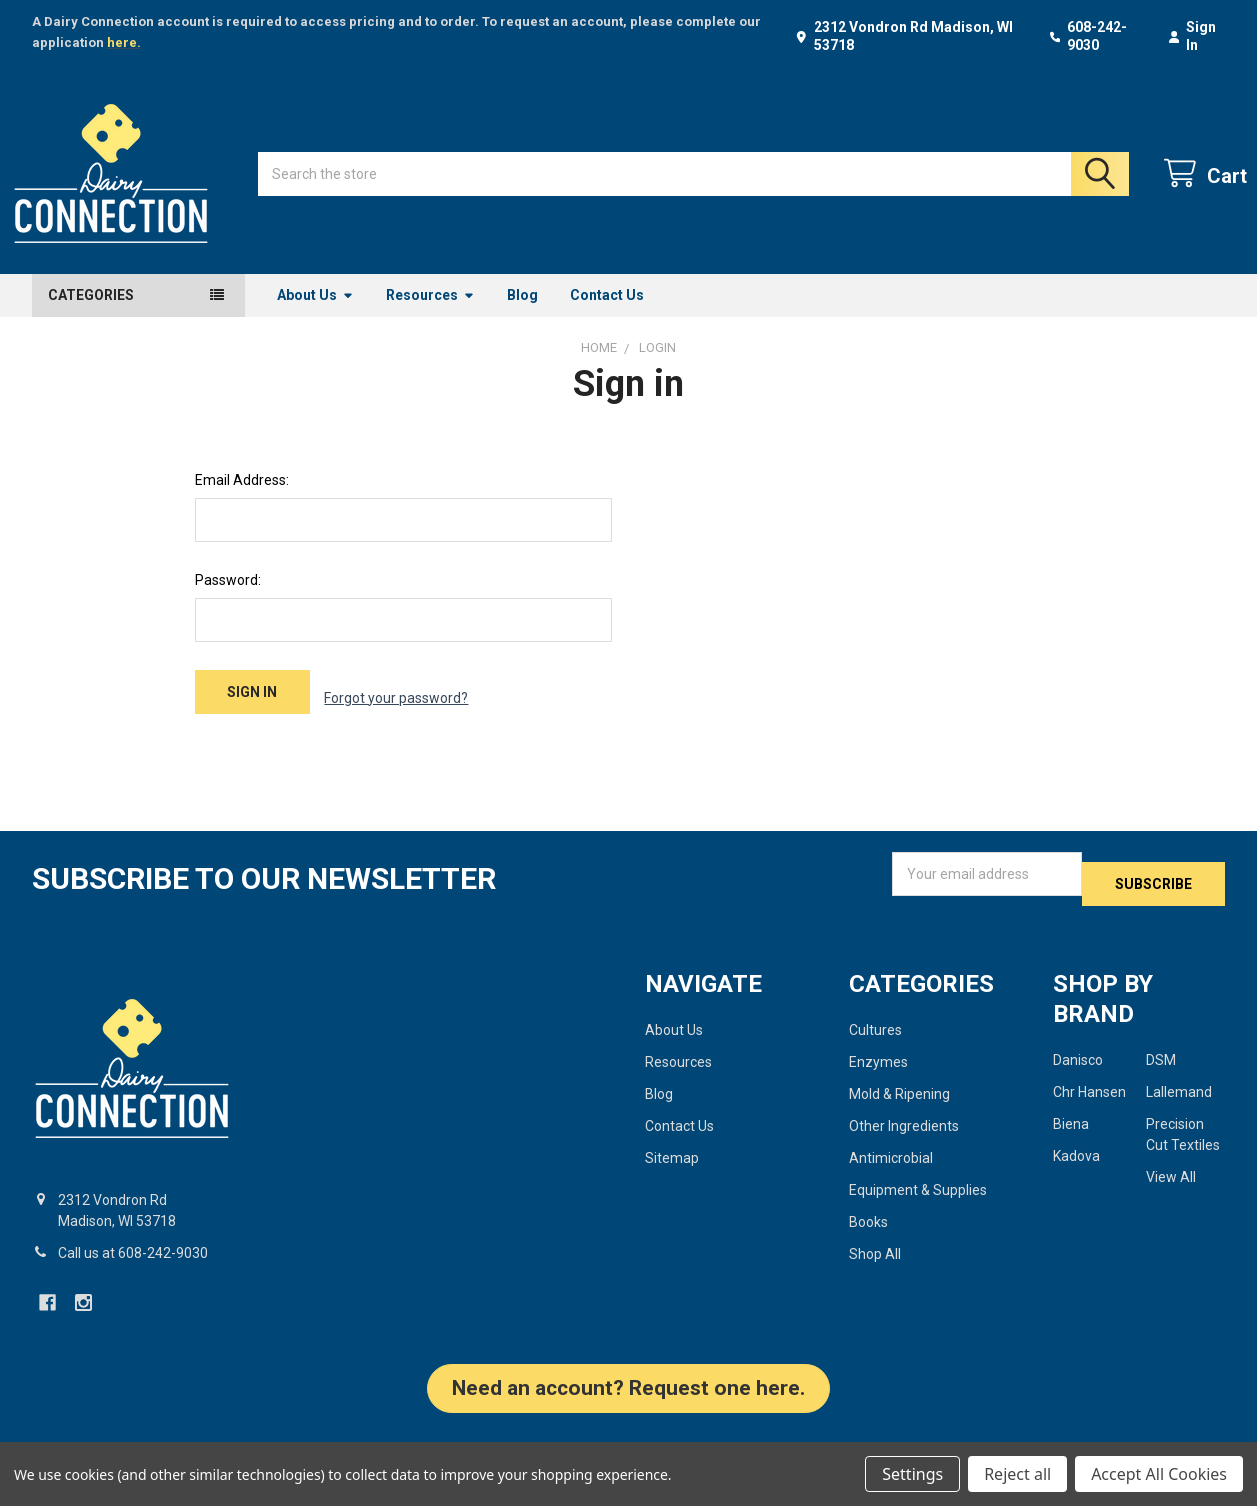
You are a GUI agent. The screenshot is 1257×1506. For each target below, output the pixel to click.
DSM (1161, 1060)
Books (868, 1222)
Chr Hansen (1089, 1092)
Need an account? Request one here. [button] (628, 1388)
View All (1171, 1177)
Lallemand (1179, 1092)
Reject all (1017, 1474)
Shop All (875, 1254)
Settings (912, 1474)
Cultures (875, 1030)
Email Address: (242, 502)
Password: (228, 602)
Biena (1071, 1124)
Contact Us (607, 317)
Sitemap (672, 1158)
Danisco (1078, 1060)
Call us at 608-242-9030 (133, 1253)
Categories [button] (91, 317)
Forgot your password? (396, 714)
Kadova (1076, 1156)
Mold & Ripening (899, 1094)
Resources (430, 317)
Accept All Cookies (1159, 1474)
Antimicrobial (891, 1158)
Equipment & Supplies (918, 1190)
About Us (315, 317)
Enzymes (878, 1062)
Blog (522, 317)
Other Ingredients (904, 1126)
